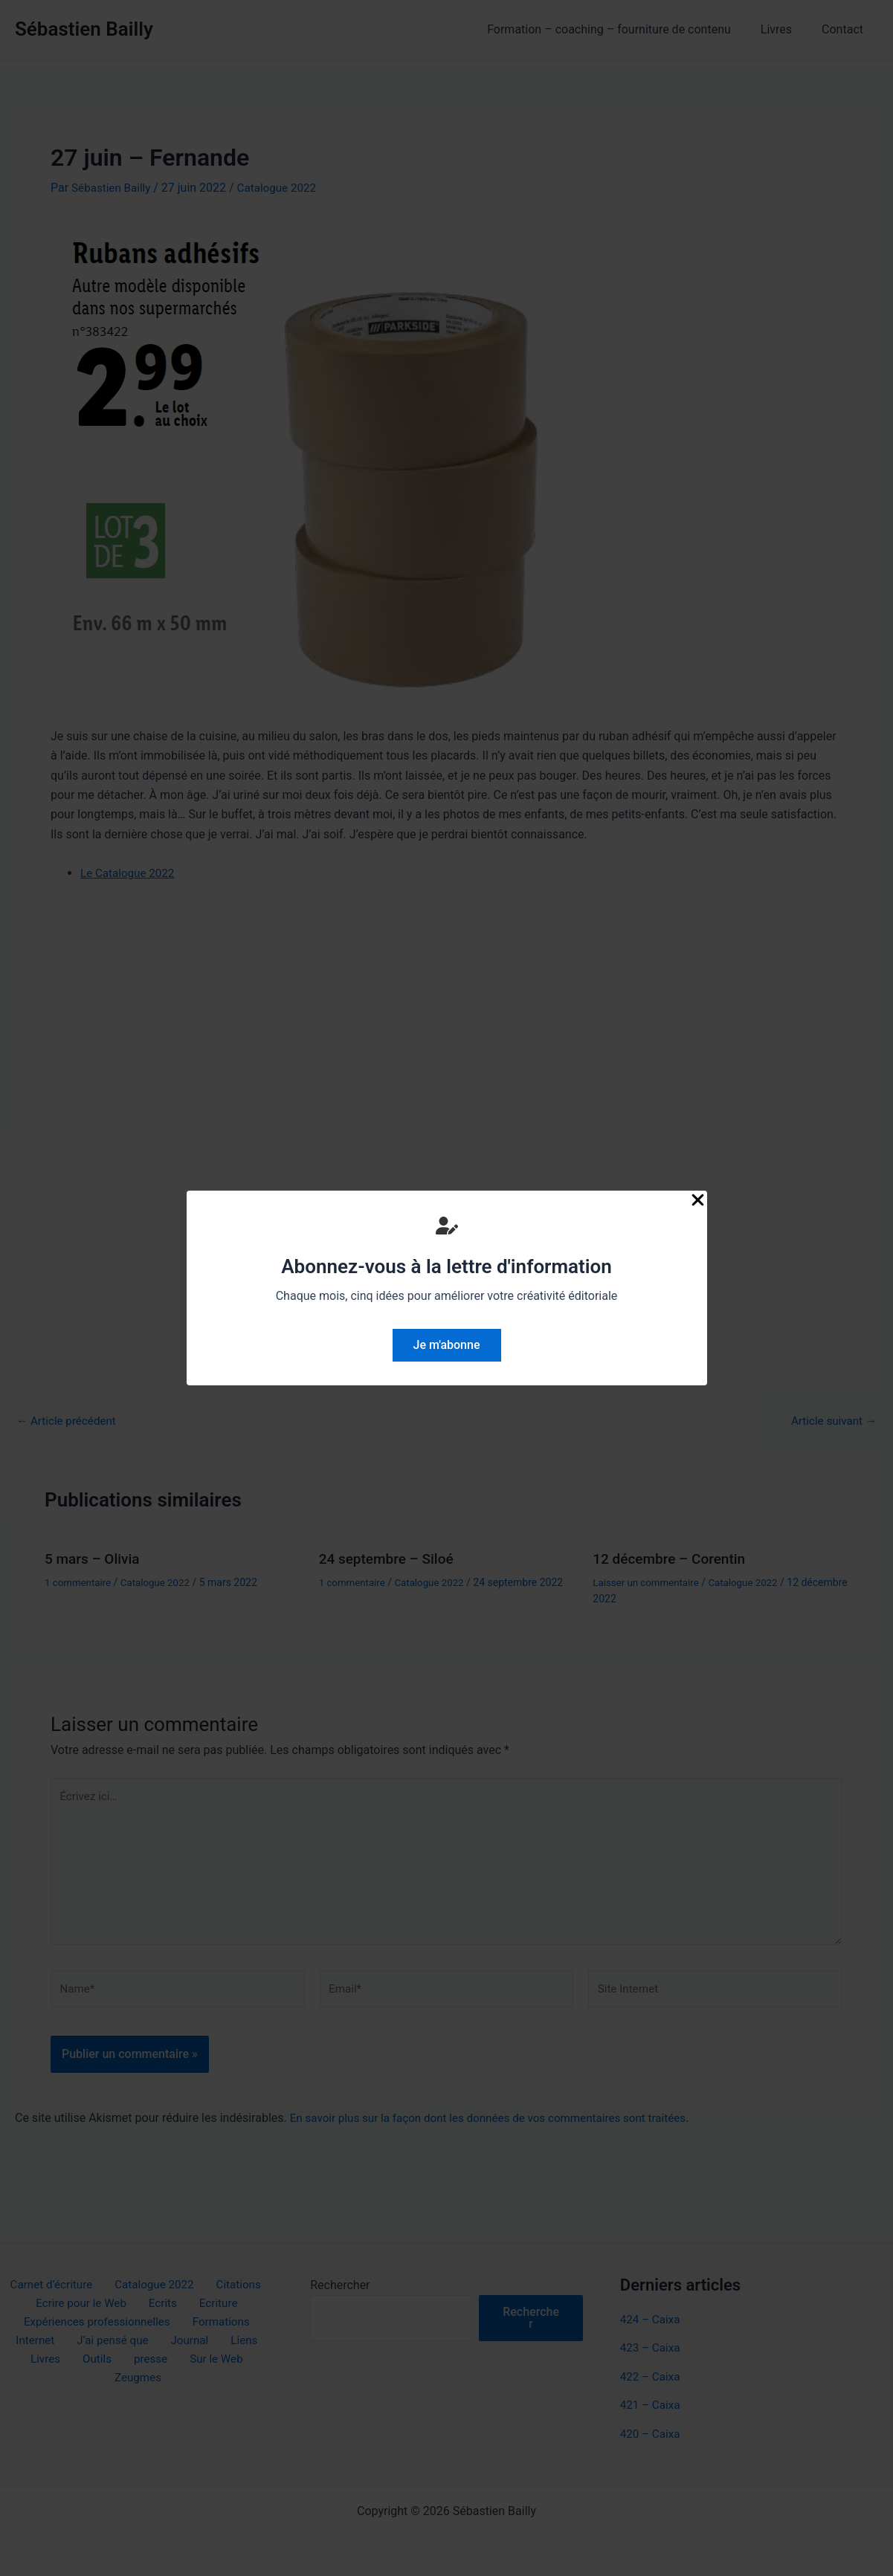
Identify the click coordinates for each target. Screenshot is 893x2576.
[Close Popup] (698, 1201)
